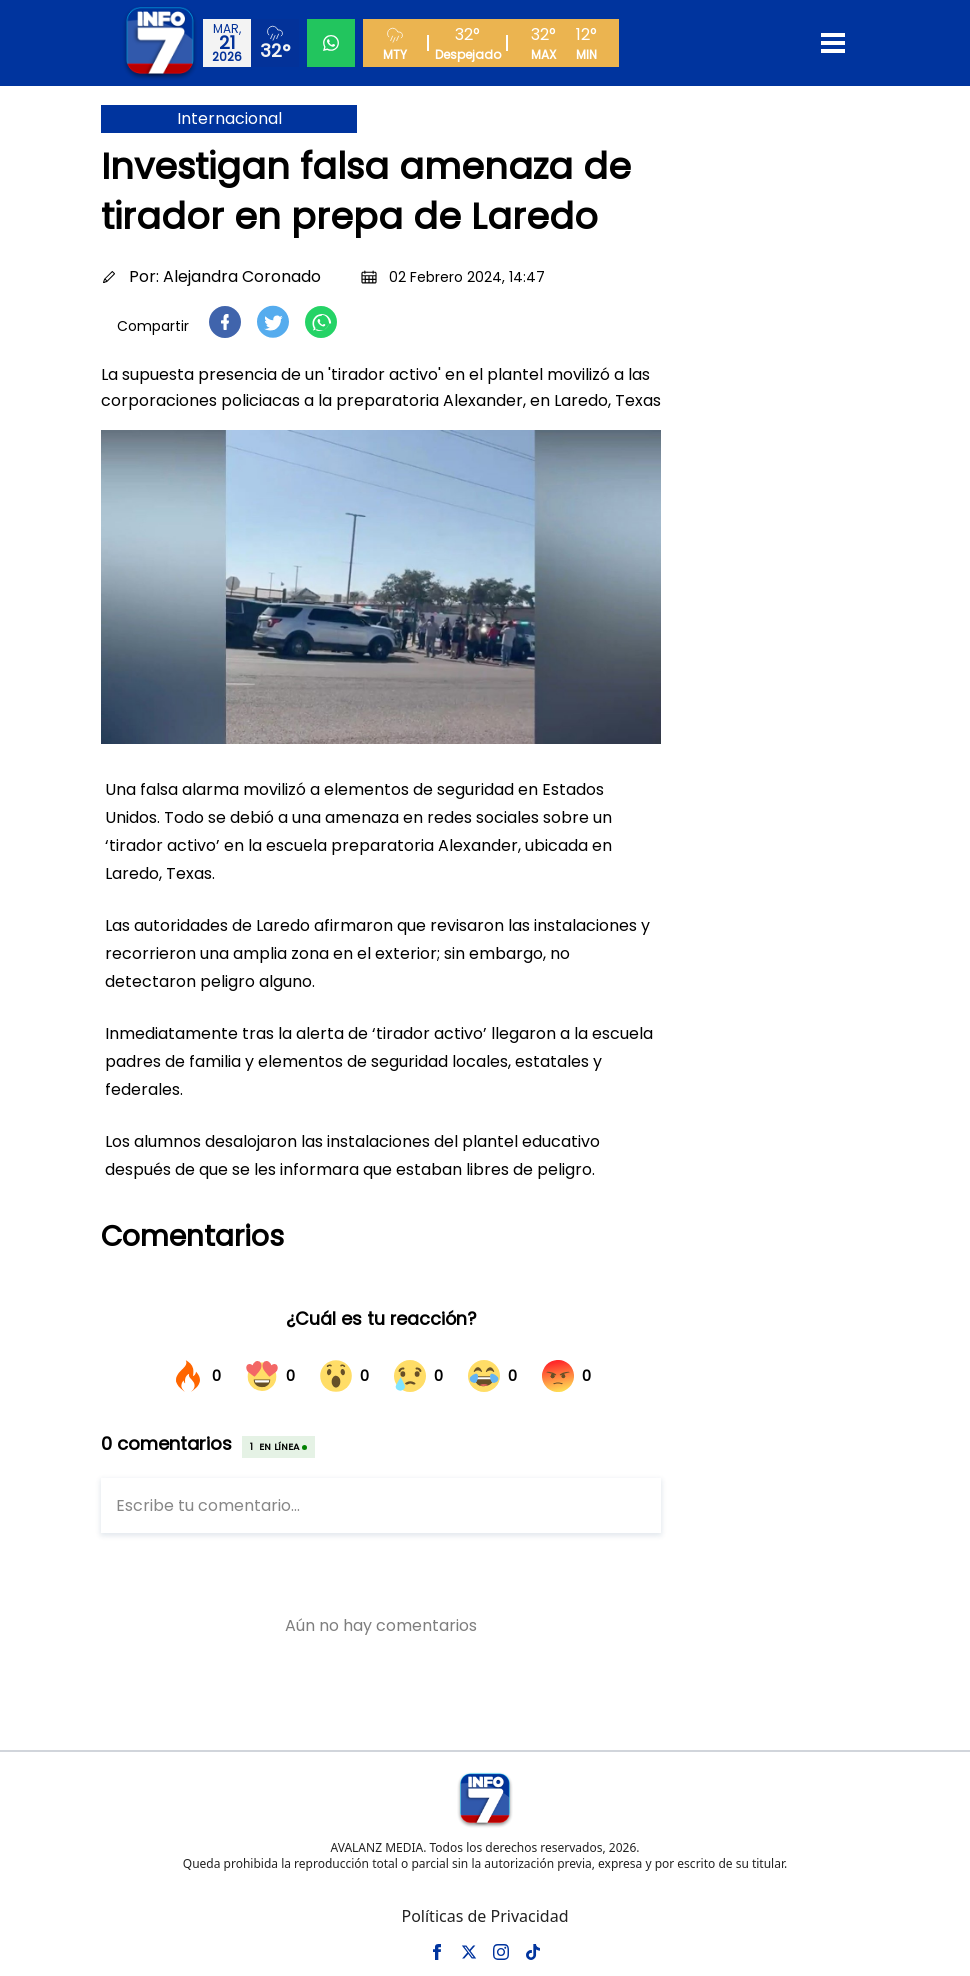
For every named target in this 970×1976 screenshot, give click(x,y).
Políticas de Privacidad (484, 1916)
